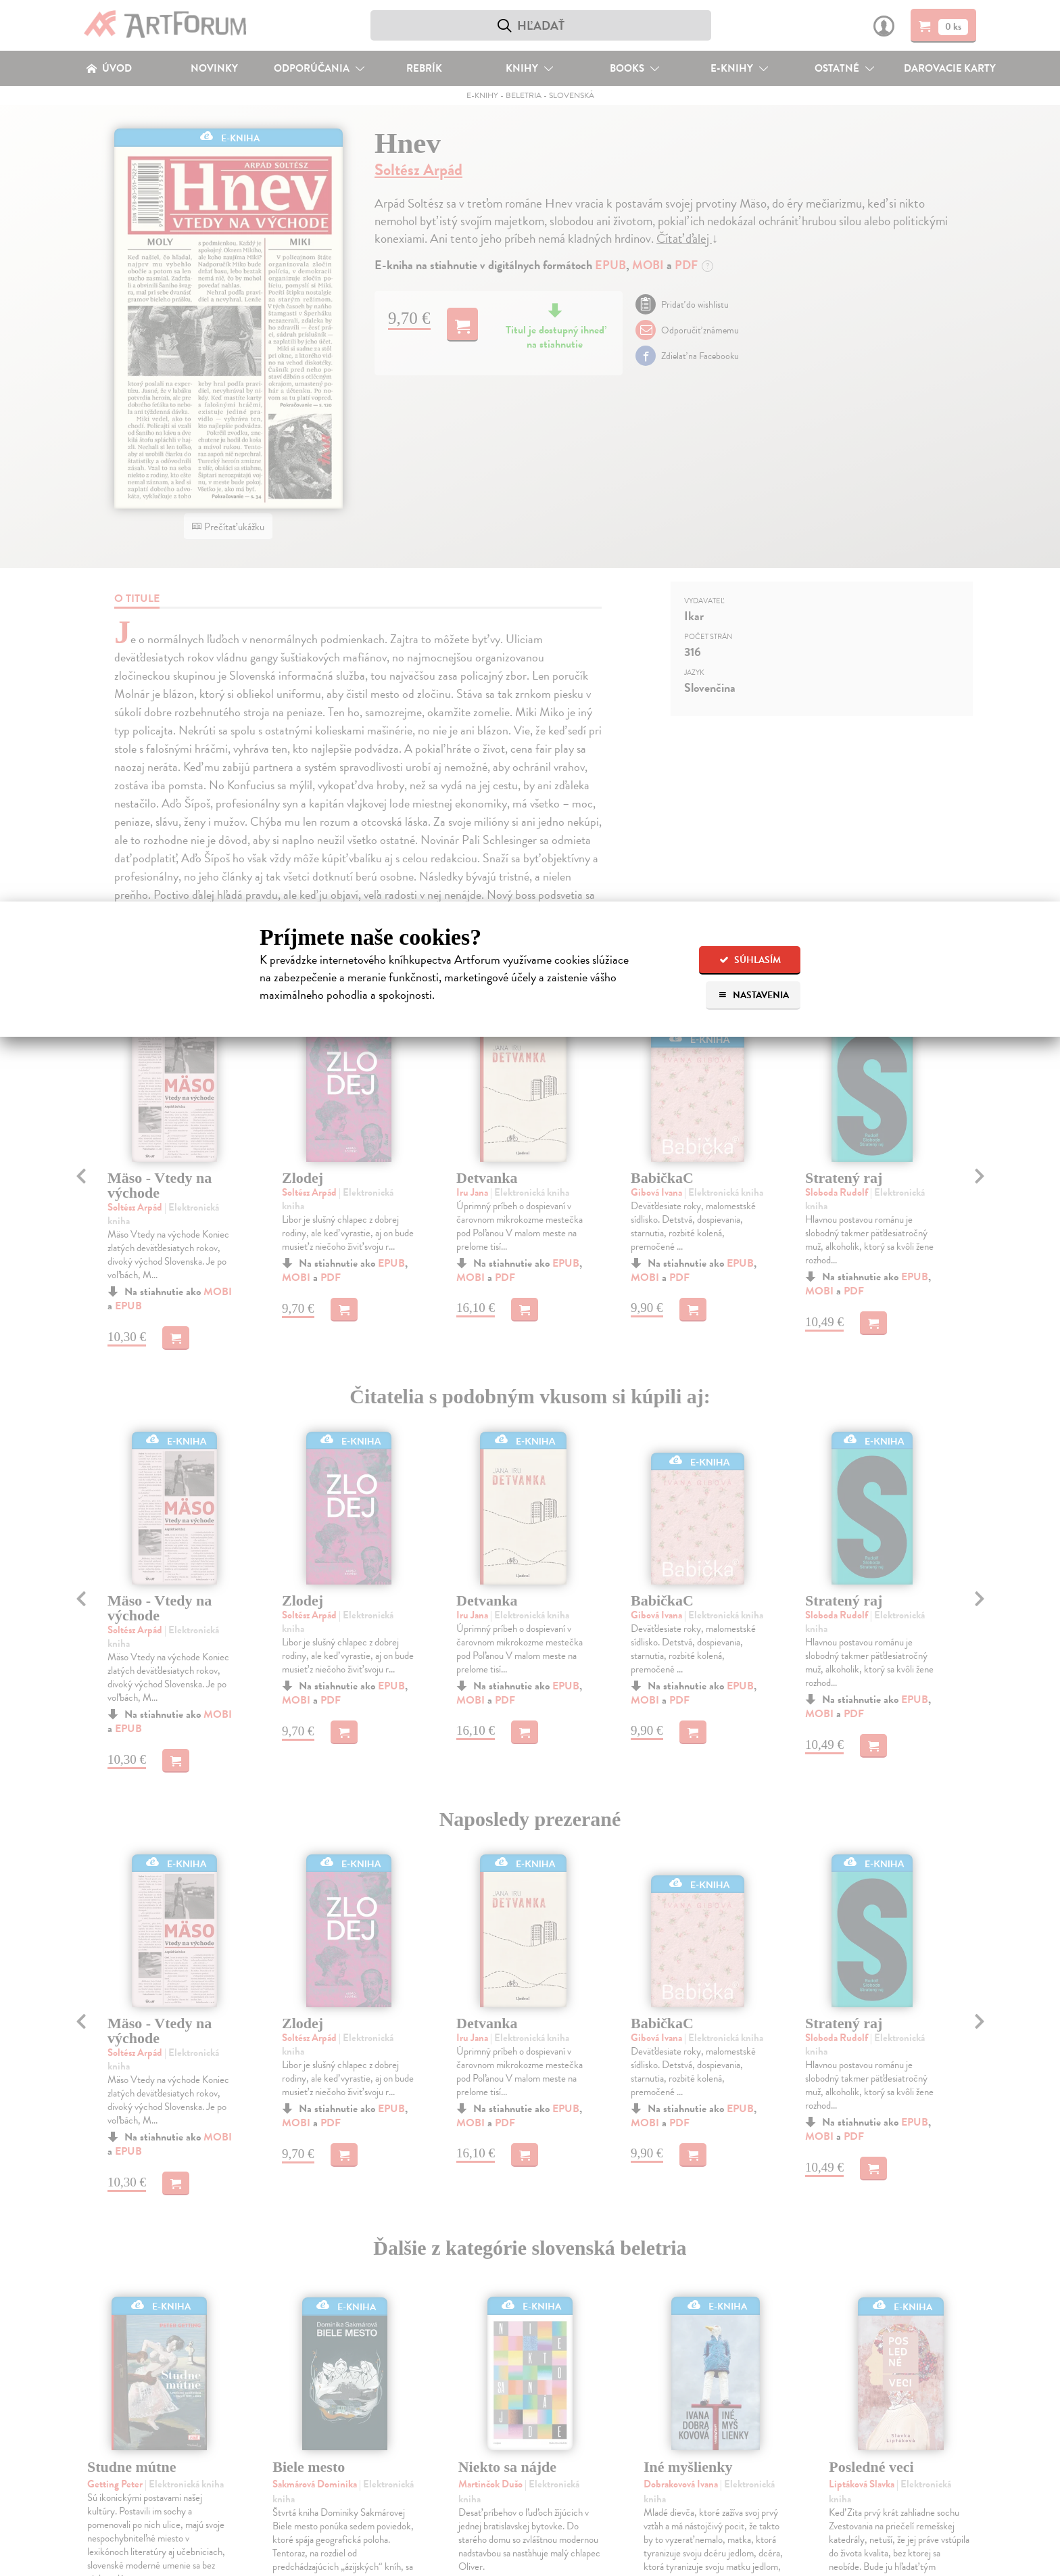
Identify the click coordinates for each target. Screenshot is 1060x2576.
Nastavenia (753, 995)
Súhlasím (750, 960)
